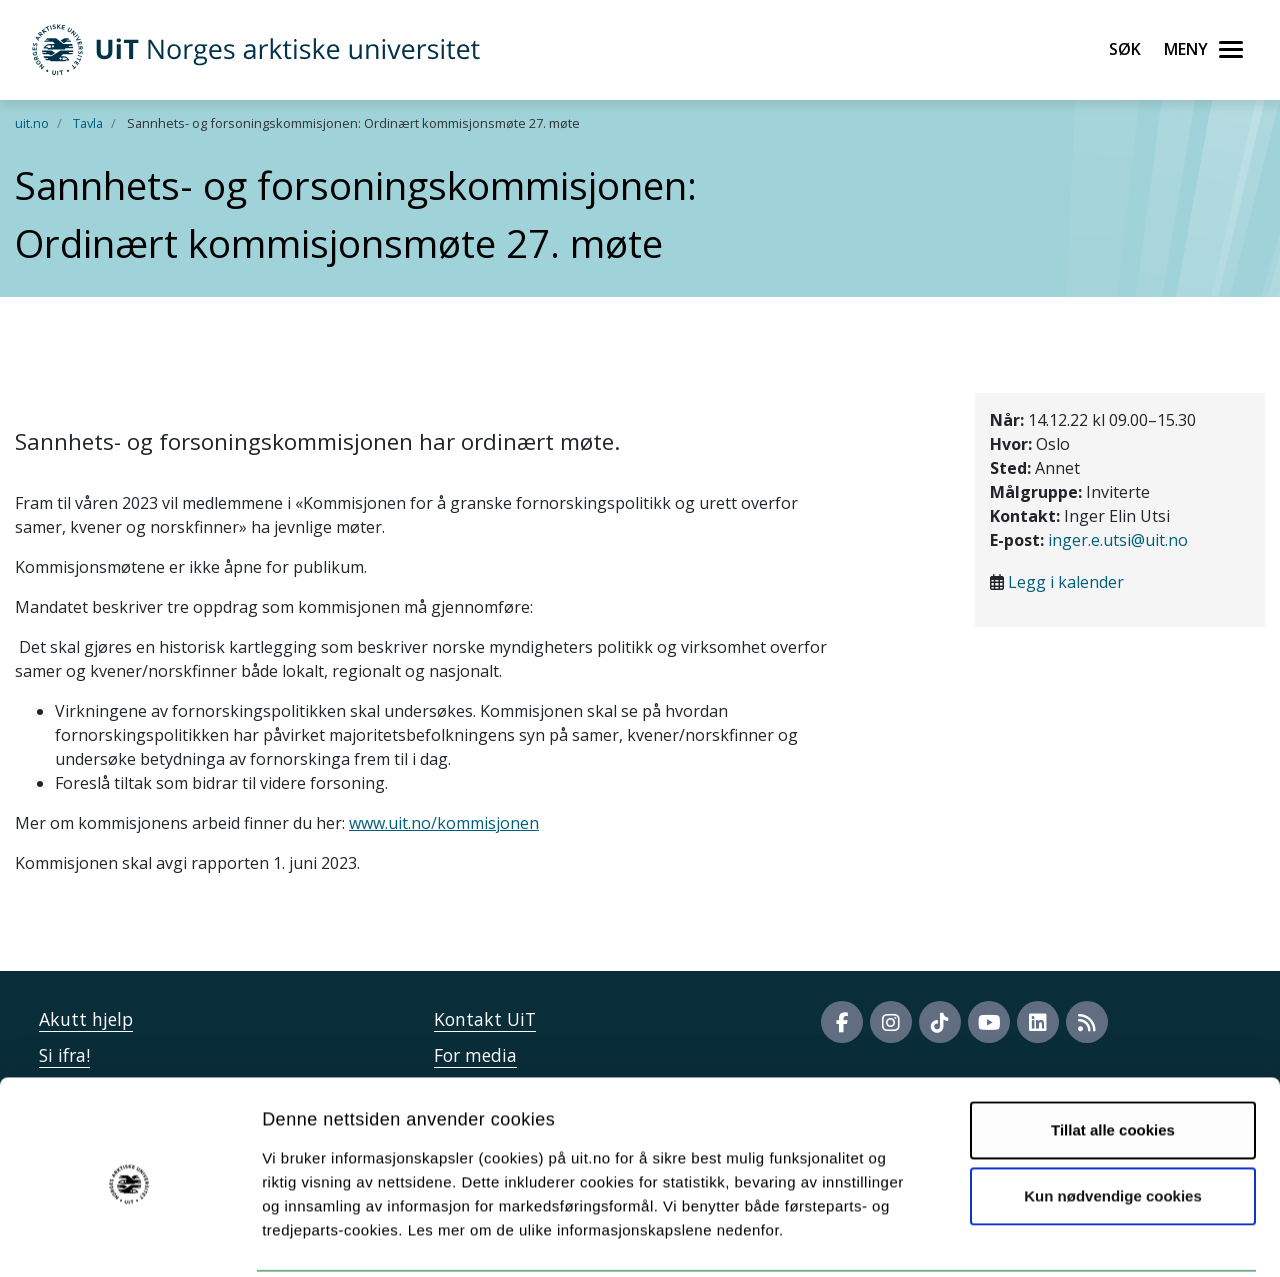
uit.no (32, 123)
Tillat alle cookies (1113, 1057)
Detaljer (1065, 1237)
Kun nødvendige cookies (1113, 1122)
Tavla (88, 123)
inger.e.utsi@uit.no (1118, 540)
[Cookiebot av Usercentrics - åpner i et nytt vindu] (129, 1238)
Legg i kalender (1066, 582)
